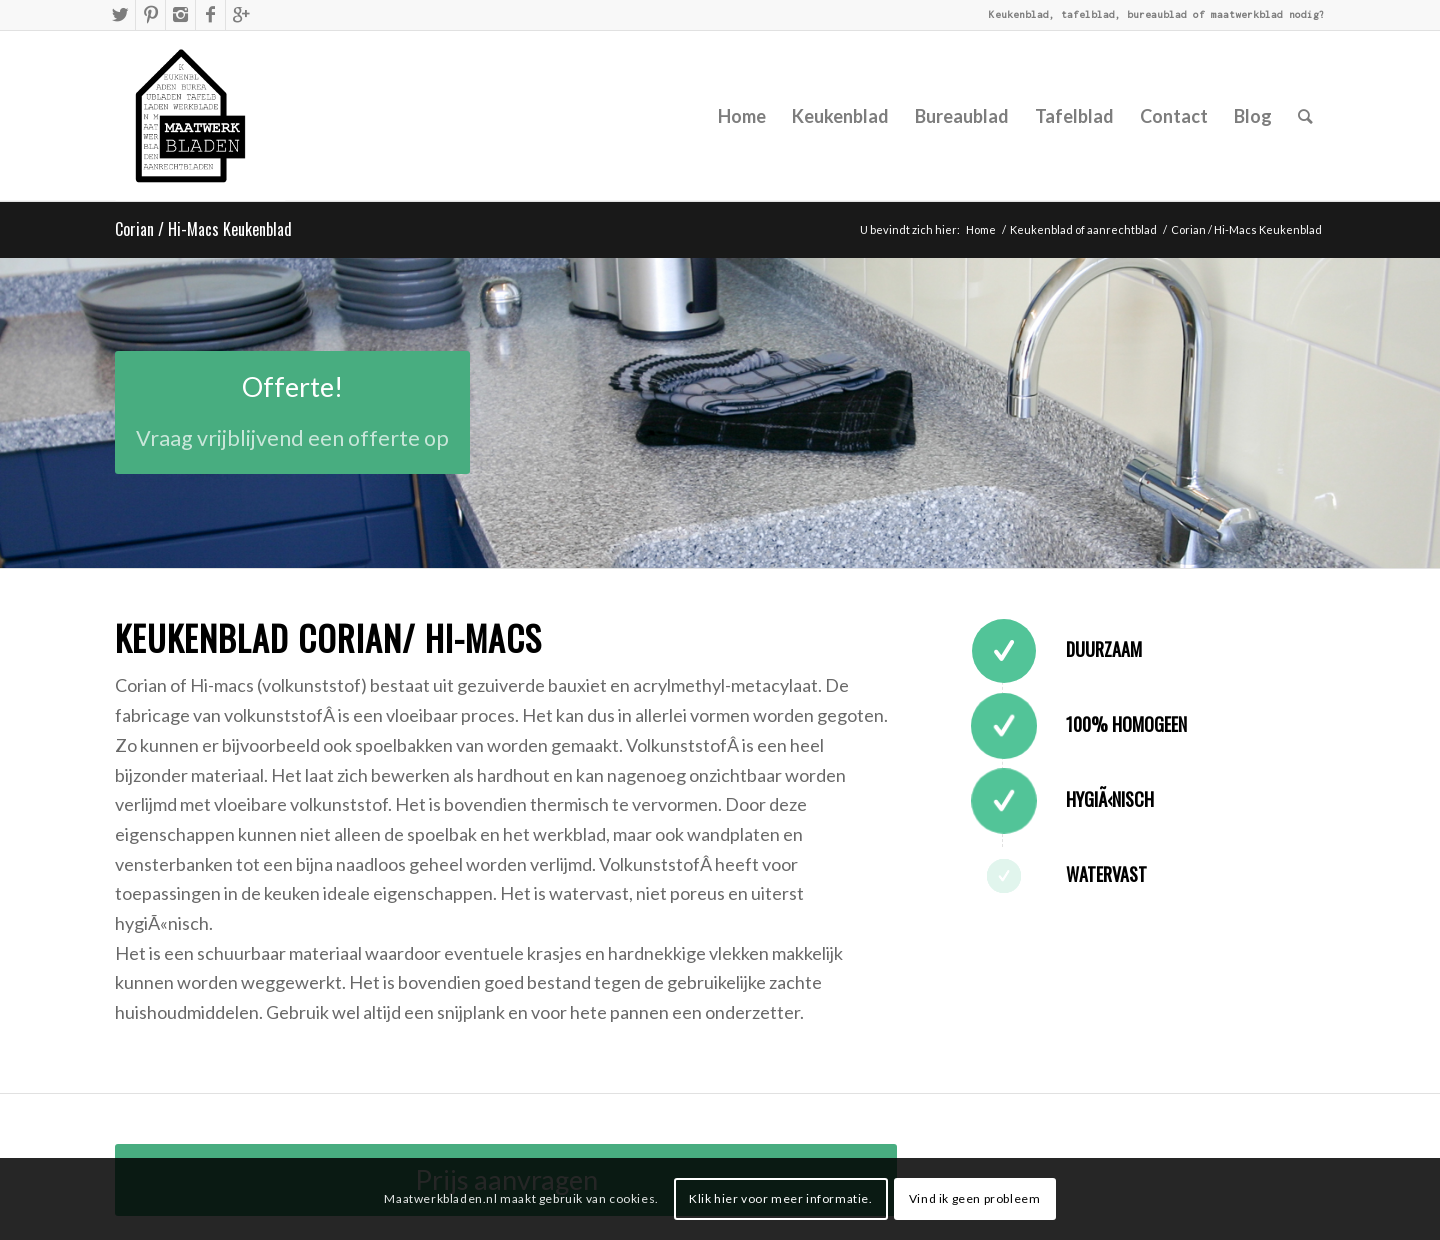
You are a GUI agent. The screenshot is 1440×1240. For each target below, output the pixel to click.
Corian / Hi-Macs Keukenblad (203, 229)
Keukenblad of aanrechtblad (1083, 229)
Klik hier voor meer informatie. (781, 1198)
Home (981, 229)
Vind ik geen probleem (975, 1198)
